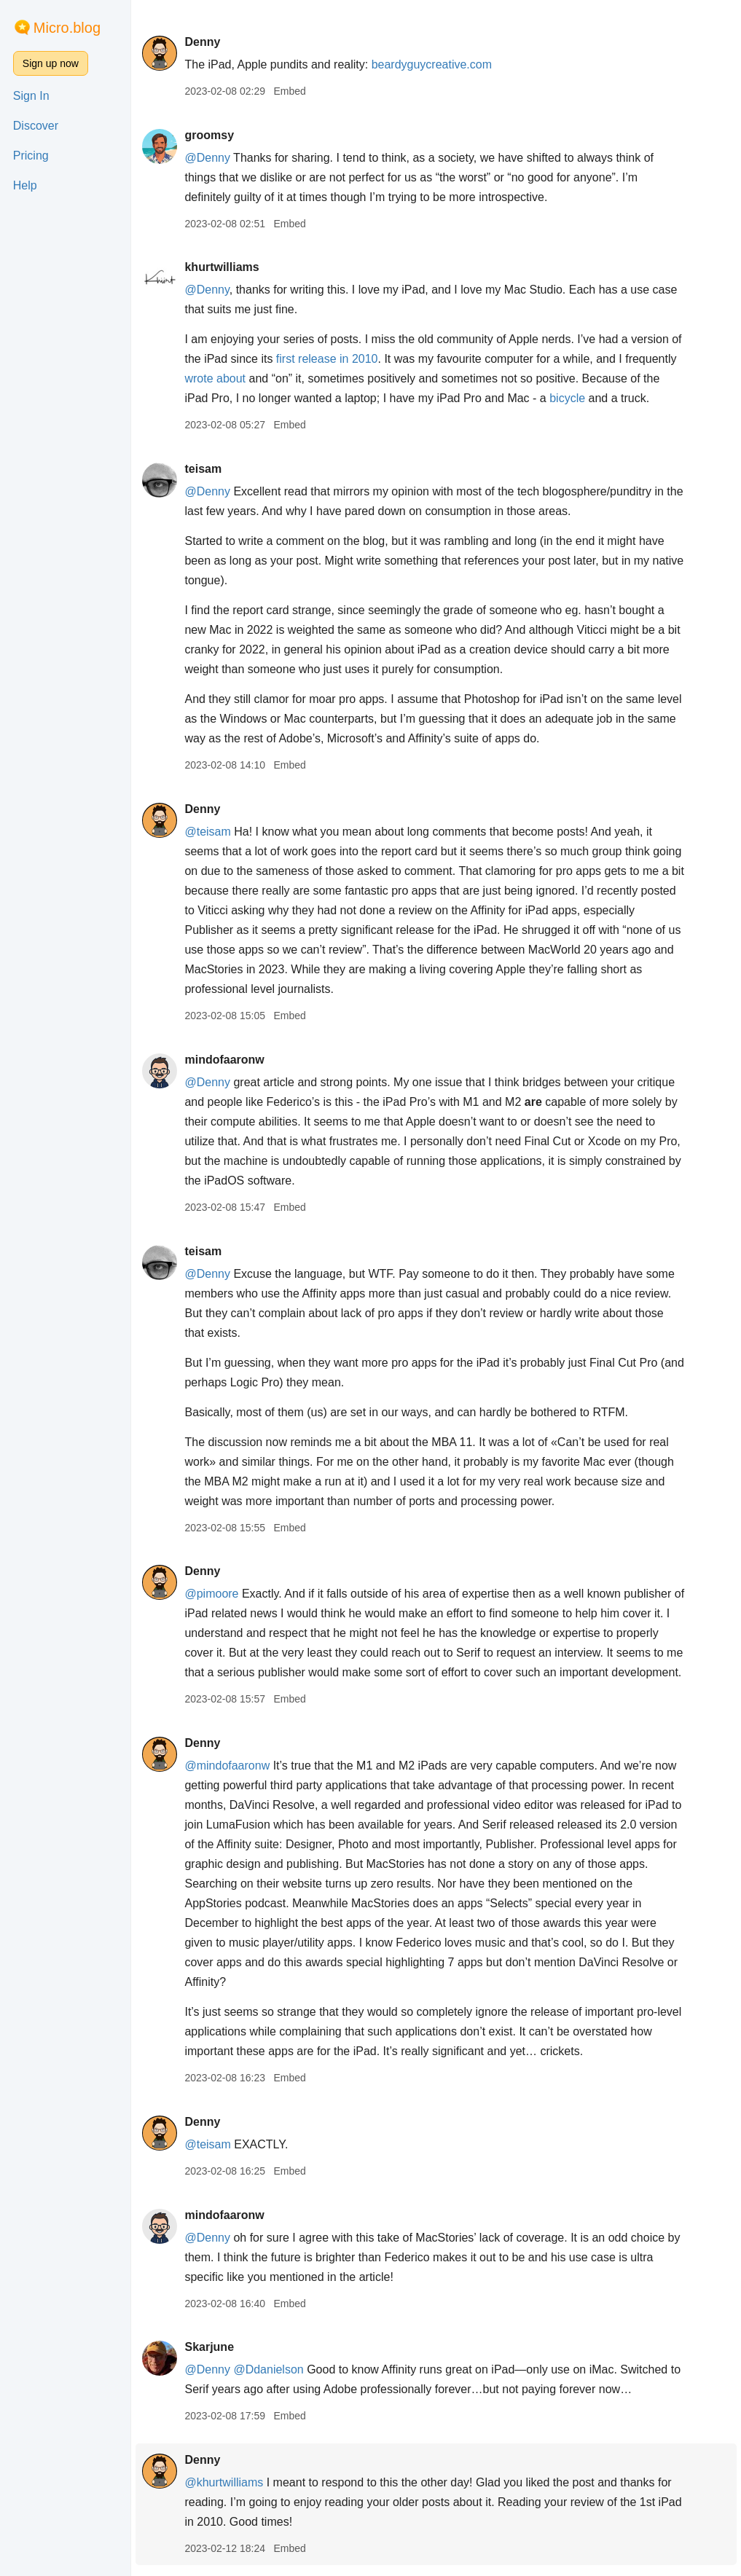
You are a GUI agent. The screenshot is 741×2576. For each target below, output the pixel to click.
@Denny (207, 158)
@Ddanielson (268, 2369)
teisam (202, 469)
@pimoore (211, 1593)
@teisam (207, 831)
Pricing (31, 155)
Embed (289, 91)
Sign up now (51, 63)
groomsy (209, 135)
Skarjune (209, 2347)
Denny (202, 42)
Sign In (31, 96)
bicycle (567, 398)
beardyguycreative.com (432, 64)
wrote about (215, 378)
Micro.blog (67, 28)
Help (25, 185)
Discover (35, 125)
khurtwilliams (221, 267)
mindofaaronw (224, 1059)
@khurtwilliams (223, 2482)
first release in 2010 (327, 359)
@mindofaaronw (227, 1765)
